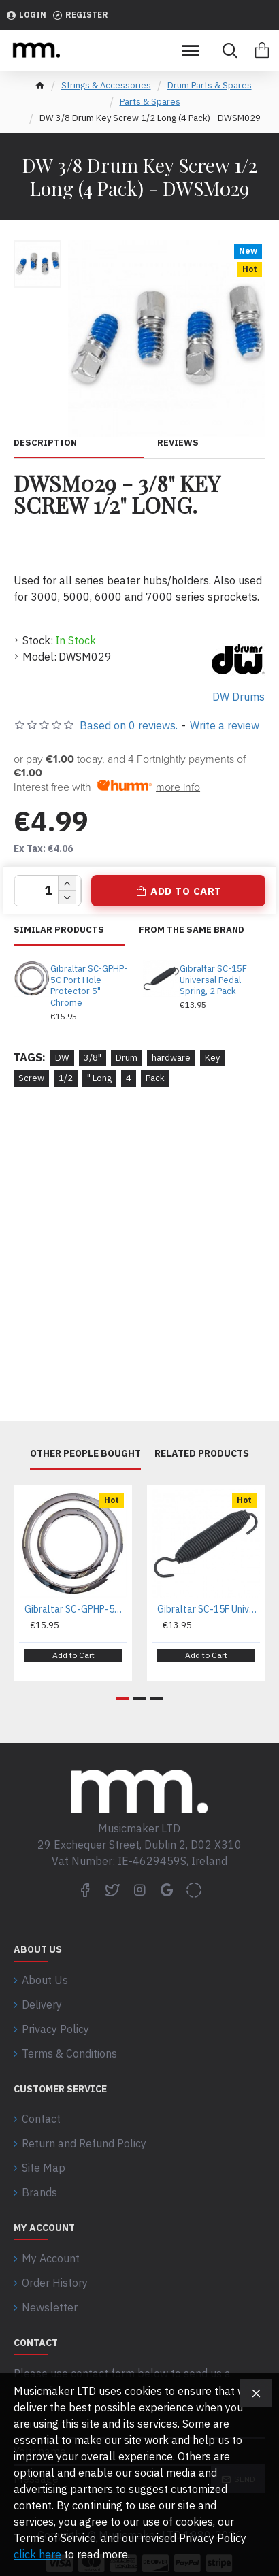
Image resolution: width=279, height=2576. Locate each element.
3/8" (92, 1057)
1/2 (66, 1078)
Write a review (224, 725)
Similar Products (59, 930)
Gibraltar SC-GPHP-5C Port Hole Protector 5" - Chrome (88, 986)
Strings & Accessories (106, 85)
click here (37, 2554)
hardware (171, 1057)
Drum (126, 1057)
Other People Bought (85, 1453)
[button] (122, 1698)
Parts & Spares (150, 102)
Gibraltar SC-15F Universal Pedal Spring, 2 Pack (213, 980)
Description (45, 442)
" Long (99, 1078)
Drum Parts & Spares (209, 85)
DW (62, 1057)
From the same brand (191, 930)
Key (212, 1057)
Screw (31, 1078)
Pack (155, 1078)
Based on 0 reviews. (129, 725)
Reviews (178, 442)
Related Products (201, 1453)
